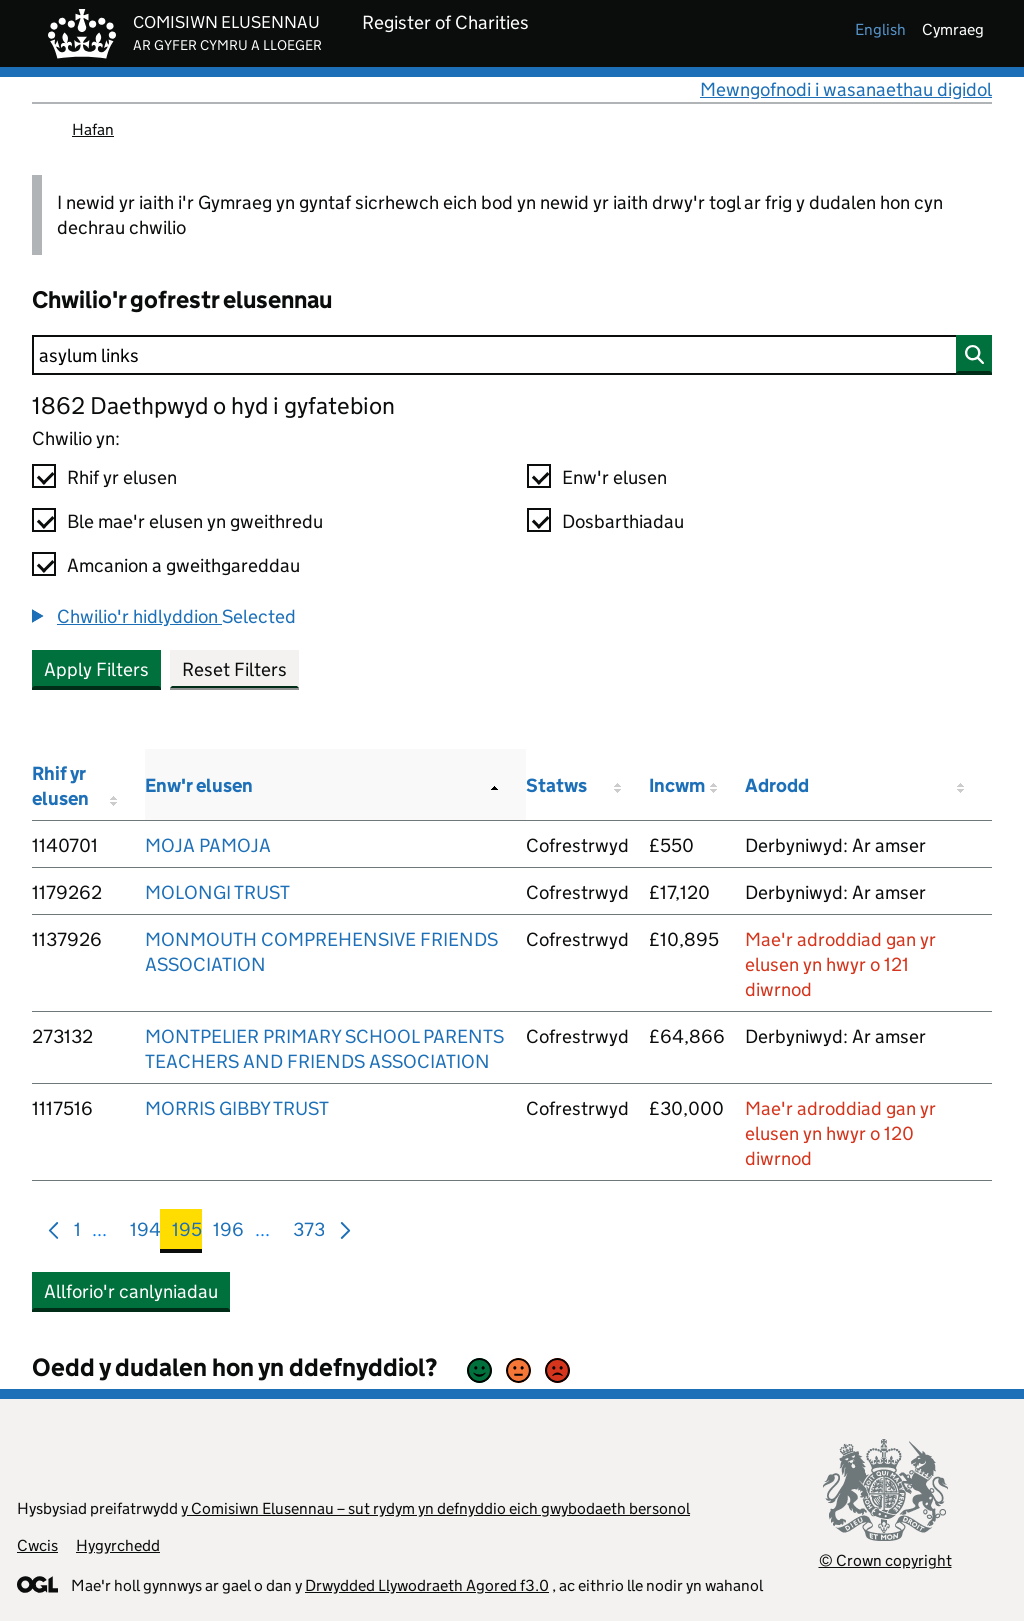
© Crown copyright (885, 1560)
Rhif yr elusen (122, 477)
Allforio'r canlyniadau (131, 1291)
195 (187, 1233)
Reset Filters (234, 669)
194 (145, 1233)
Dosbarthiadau (623, 521)
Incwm (677, 785)
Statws (556, 785)
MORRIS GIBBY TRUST (237, 1108)
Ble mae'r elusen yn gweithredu (195, 521)
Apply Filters (96, 669)
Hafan (93, 129)
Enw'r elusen (614, 477)
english (880, 29)
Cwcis (37, 1545)
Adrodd (777, 785)
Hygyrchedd (118, 1545)
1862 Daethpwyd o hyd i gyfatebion (213, 405)
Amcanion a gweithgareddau (183, 565)
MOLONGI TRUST (217, 892)
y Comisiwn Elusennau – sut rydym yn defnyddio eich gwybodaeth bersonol (435, 1508)
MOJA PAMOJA (208, 845)
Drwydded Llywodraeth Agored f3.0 (427, 1585)
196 (228, 1233)
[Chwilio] (512, 355)
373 (309, 1233)
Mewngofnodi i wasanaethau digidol (846, 89)
